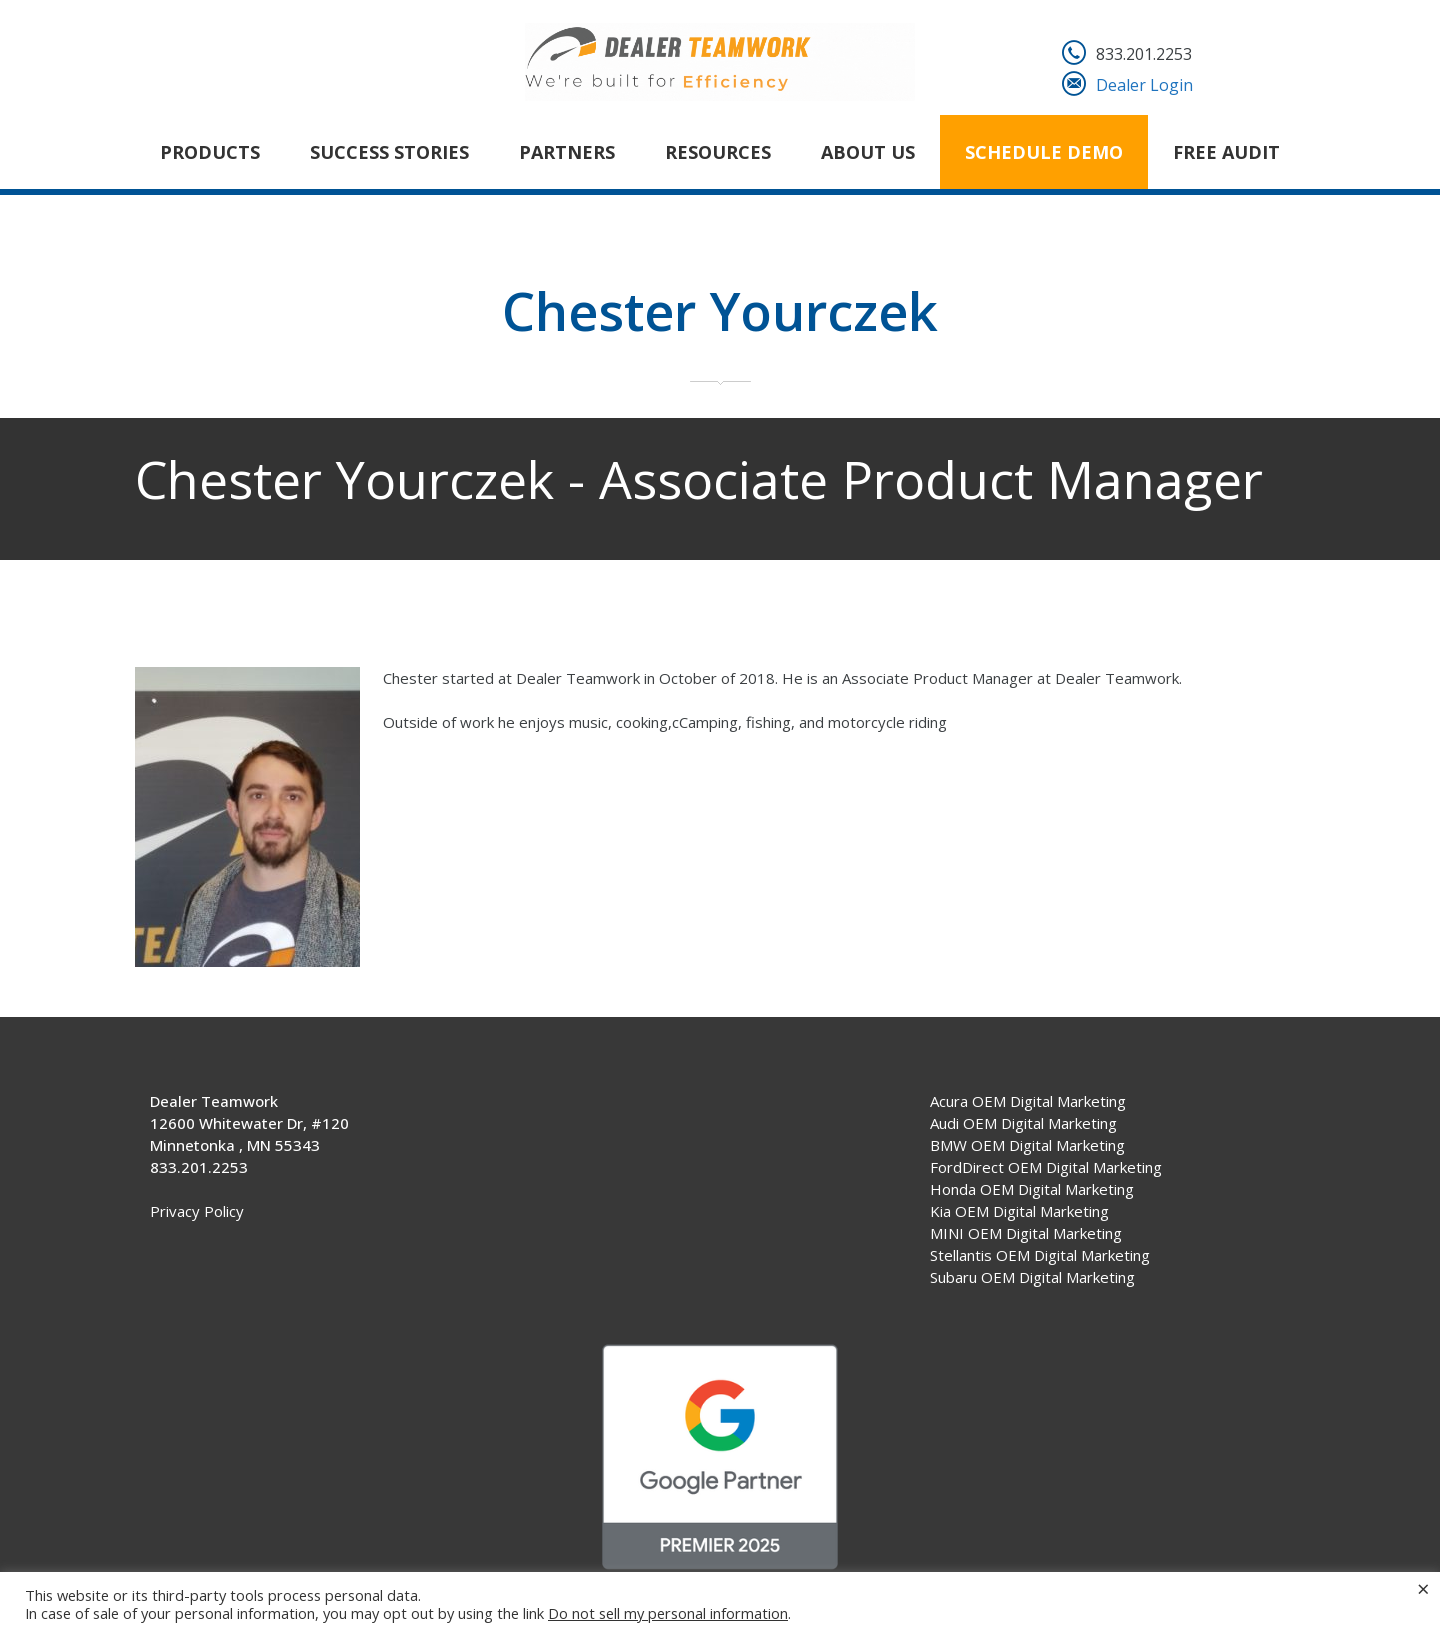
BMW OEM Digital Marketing (1027, 1145)
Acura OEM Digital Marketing (1028, 1101)
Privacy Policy (197, 1211)
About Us (868, 152)
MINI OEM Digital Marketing (1026, 1233)
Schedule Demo (1044, 152)
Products (210, 152)
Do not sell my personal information (668, 1613)
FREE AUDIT (1226, 152)
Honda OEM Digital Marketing (1032, 1189)
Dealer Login (1144, 85)
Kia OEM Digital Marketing (1019, 1211)
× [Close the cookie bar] (1423, 1588)
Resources (718, 152)
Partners (567, 152)
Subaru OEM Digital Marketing (1032, 1277)
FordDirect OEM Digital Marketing (1046, 1167)
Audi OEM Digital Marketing (1023, 1123)
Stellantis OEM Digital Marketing (1040, 1255)
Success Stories (389, 152)
